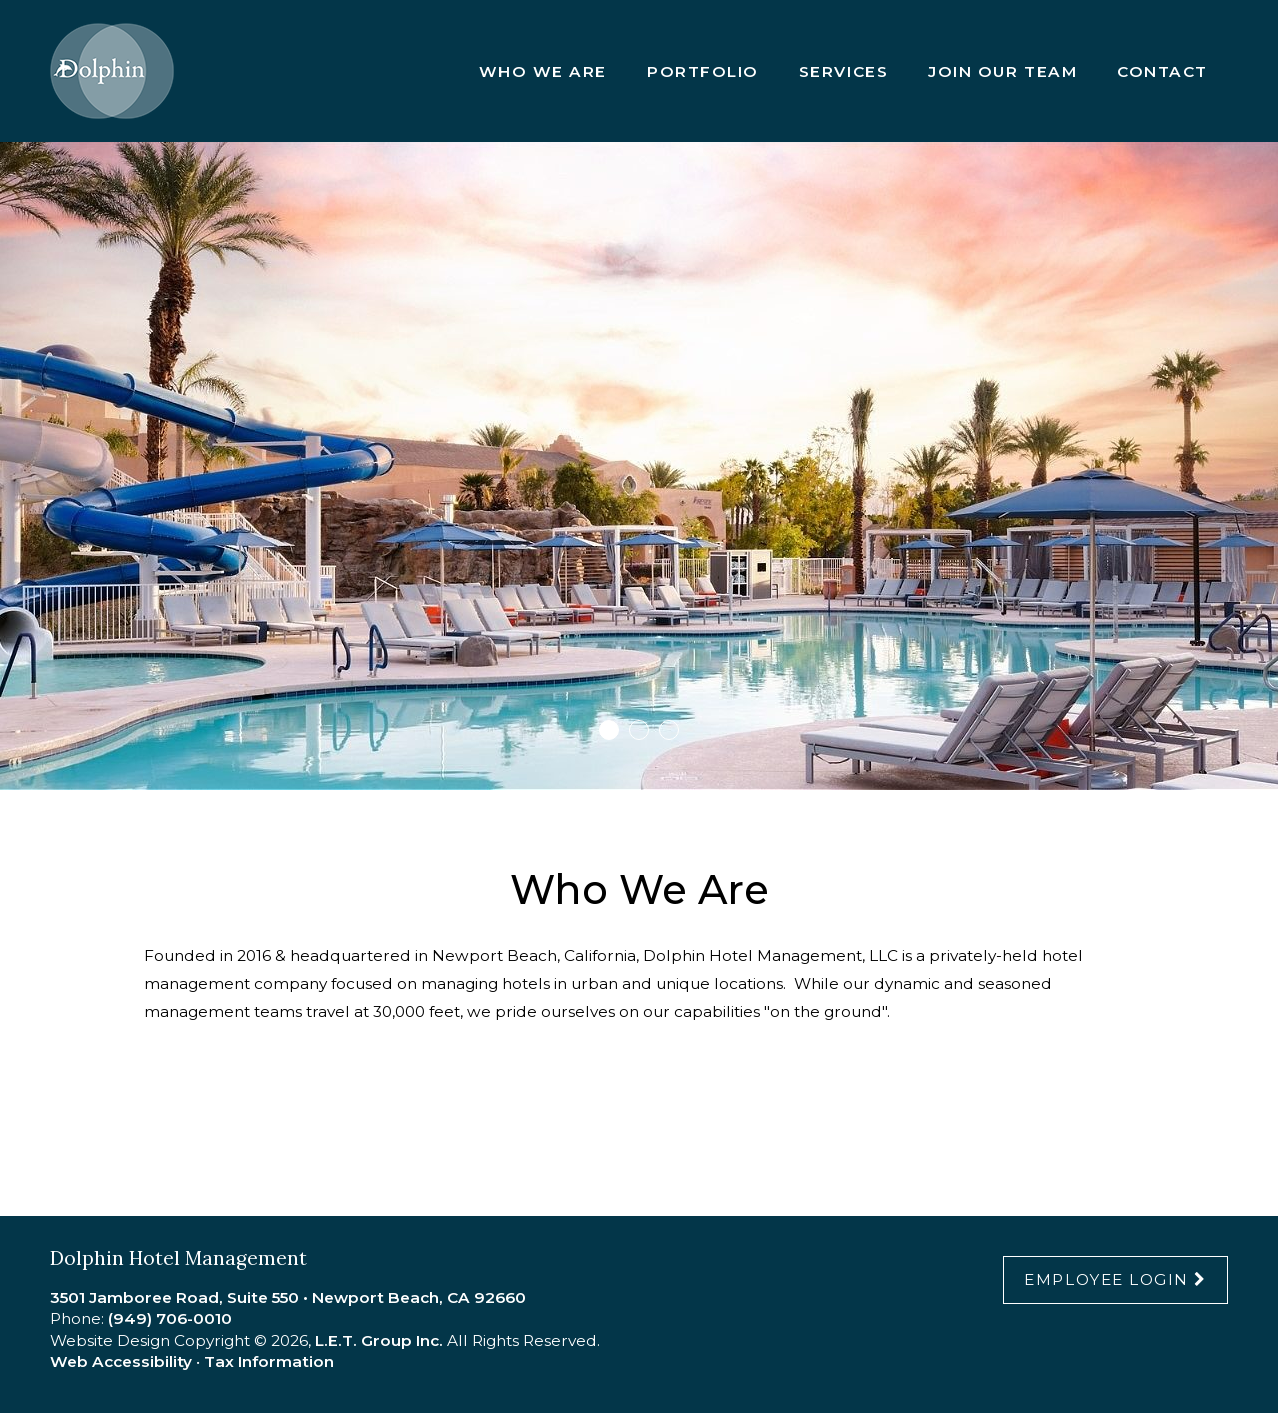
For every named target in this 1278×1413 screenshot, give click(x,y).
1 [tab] (609, 730)
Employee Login (1106, 1279)
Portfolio (703, 71)
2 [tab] (639, 730)
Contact (1162, 71)
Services (843, 71)
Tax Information (269, 1361)
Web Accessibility (121, 1361)
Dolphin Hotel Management (112, 71)
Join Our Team (1002, 71)
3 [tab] (669, 730)
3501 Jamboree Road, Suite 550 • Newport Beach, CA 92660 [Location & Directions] (288, 1297)
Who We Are (543, 71)
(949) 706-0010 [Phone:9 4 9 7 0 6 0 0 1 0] (170, 1318)
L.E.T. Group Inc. (379, 1340)
